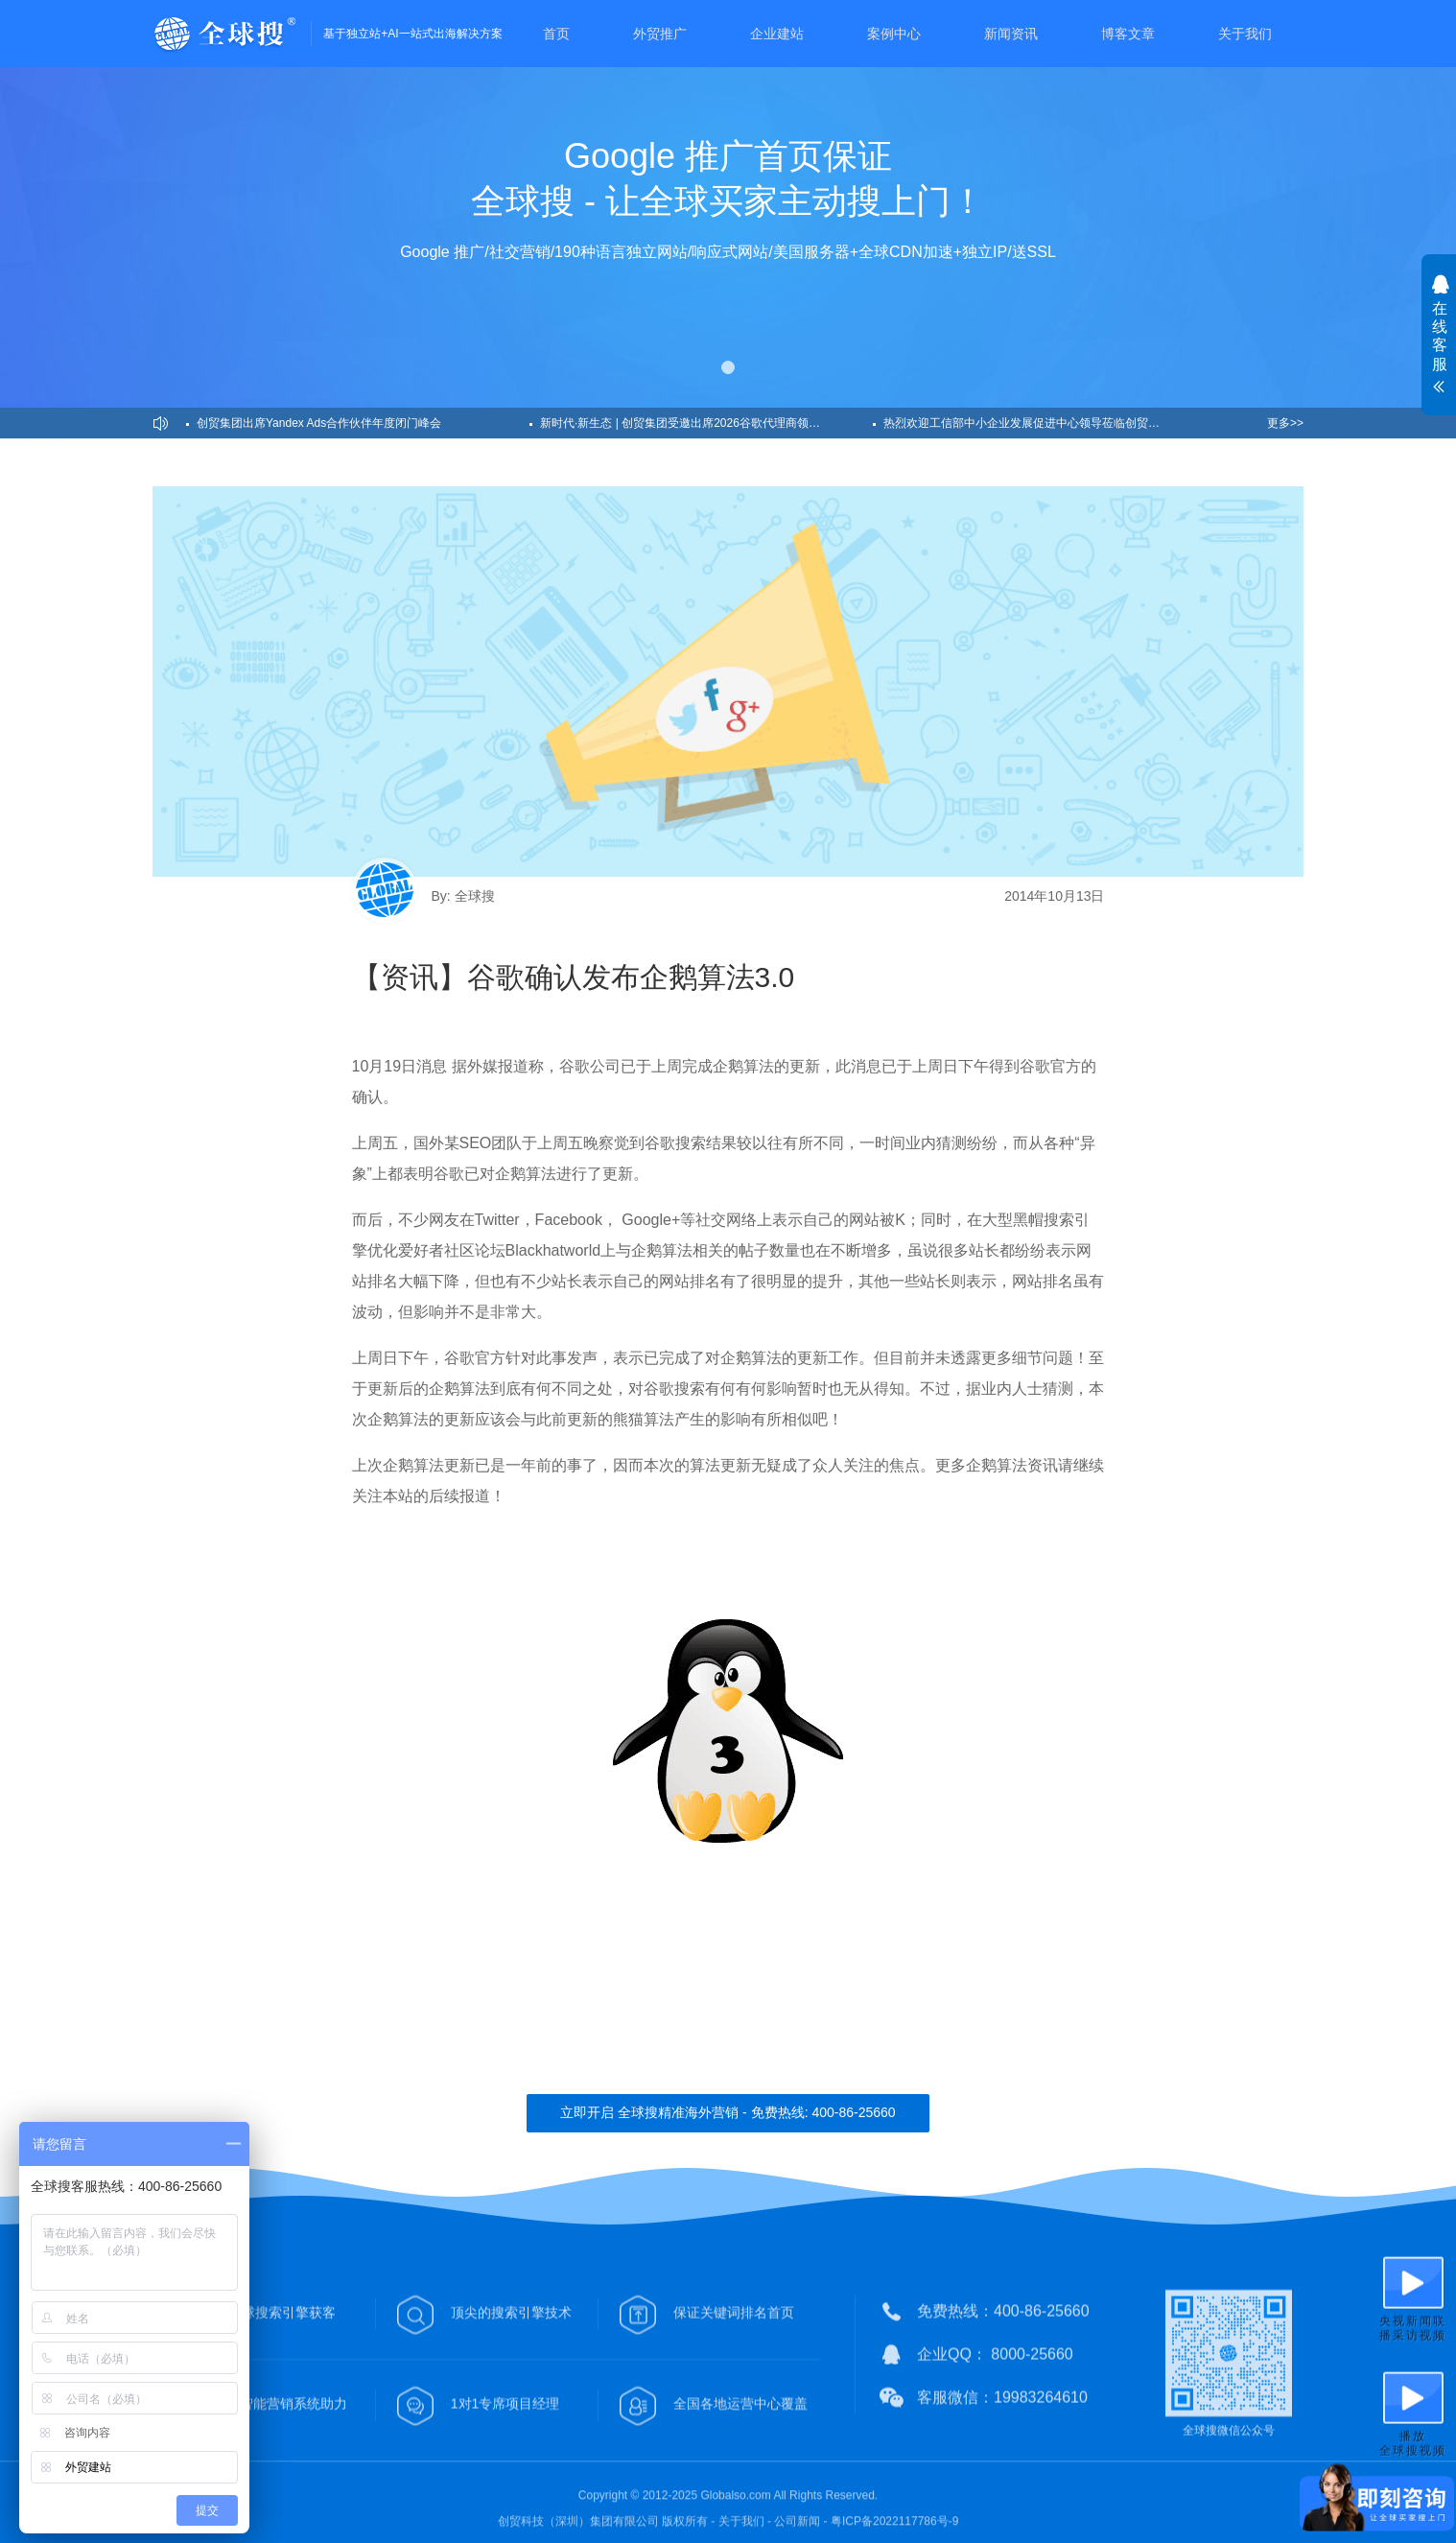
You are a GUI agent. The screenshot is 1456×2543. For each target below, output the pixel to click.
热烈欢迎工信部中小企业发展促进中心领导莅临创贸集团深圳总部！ (1049, 423)
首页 (556, 33)
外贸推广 (660, 33)
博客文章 (1128, 33)
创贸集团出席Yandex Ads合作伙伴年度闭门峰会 (319, 423)
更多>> (1285, 423)
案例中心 (894, 33)
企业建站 (777, 33)
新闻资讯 (1011, 33)
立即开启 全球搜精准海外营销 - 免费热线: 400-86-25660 (727, 2112)
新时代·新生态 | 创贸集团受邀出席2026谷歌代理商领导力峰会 (697, 423)
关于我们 (1245, 33)
